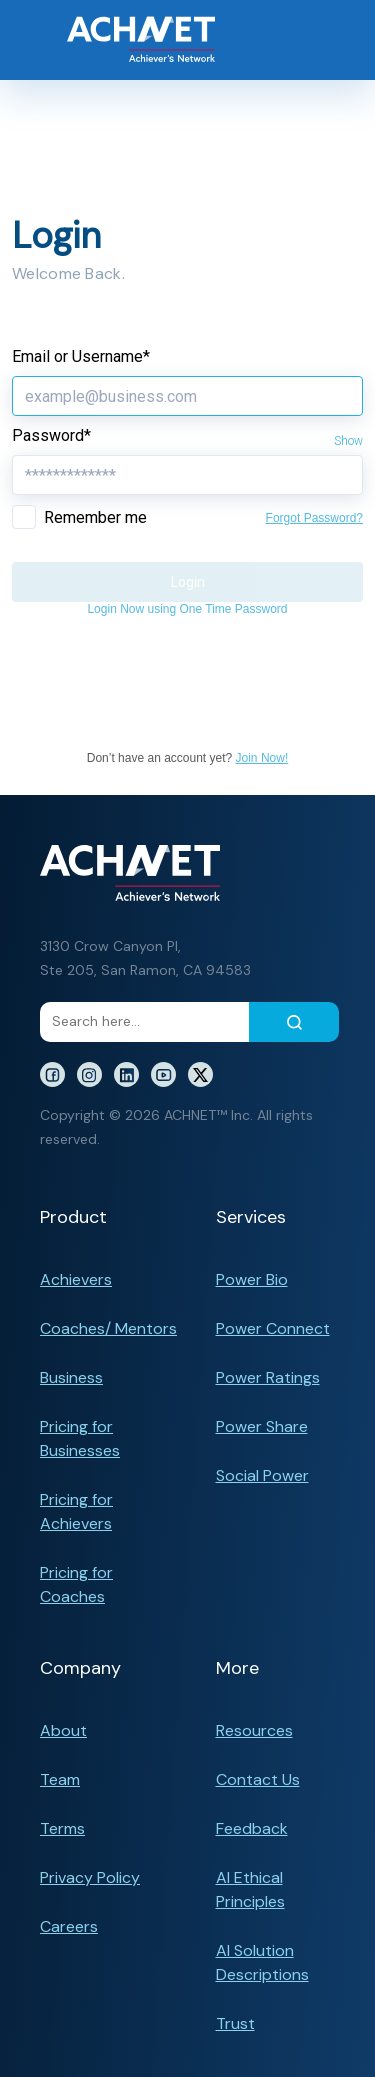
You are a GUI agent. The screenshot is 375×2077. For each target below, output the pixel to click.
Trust (235, 2023)
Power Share (262, 1426)
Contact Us (258, 1779)
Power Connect (273, 1328)
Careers (69, 1926)
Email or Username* (81, 356)
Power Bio (252, 1279)
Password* (51, 435)
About (63, 1730)
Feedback (252, 1828)
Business (71, 1377)
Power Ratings (268, 1377)
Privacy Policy (90, 1877)
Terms (62, 1828)
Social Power (262, 1475)
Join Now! (262, 758)
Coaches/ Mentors (108, 1328)
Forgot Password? (314, 518)
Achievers (76, 1279)
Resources (254, 1730)
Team (60, 1779)
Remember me (95, 517)
